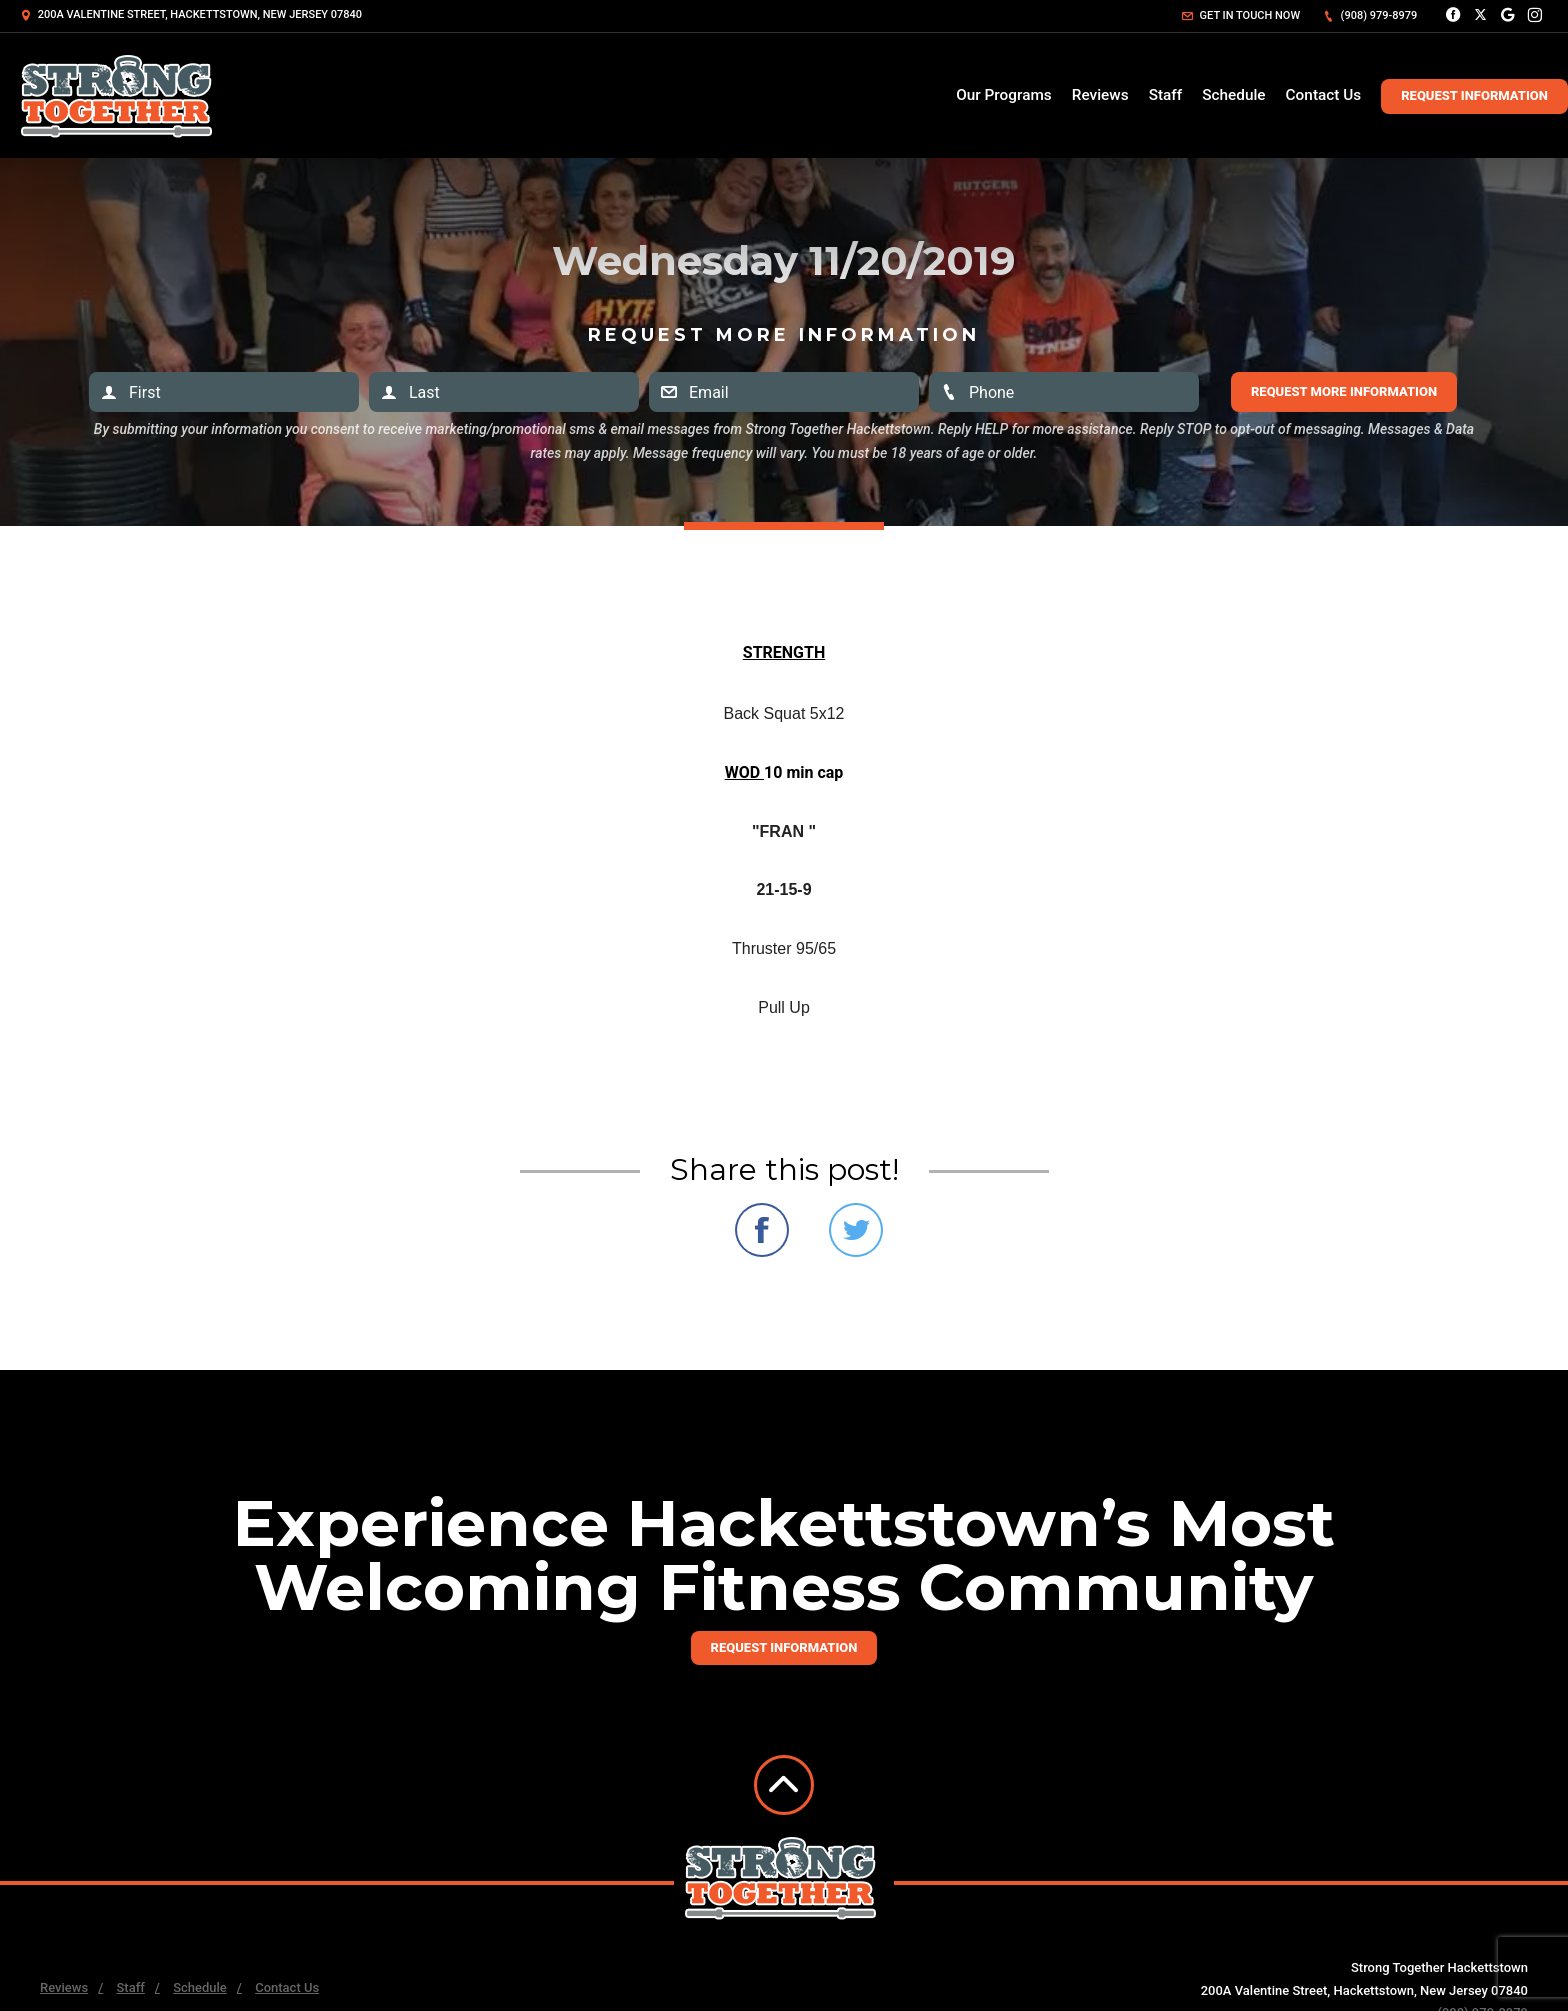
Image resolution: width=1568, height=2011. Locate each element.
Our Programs (1004, 95)
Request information (784, 1647)
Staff (1166, 95)
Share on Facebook (762, 1230)
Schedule (1233, 95)
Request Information (1474, 95)
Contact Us (1324, 95)
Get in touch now (1241, 15)
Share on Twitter (856, 1230)
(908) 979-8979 (1370, 15)
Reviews (1100, 95)
